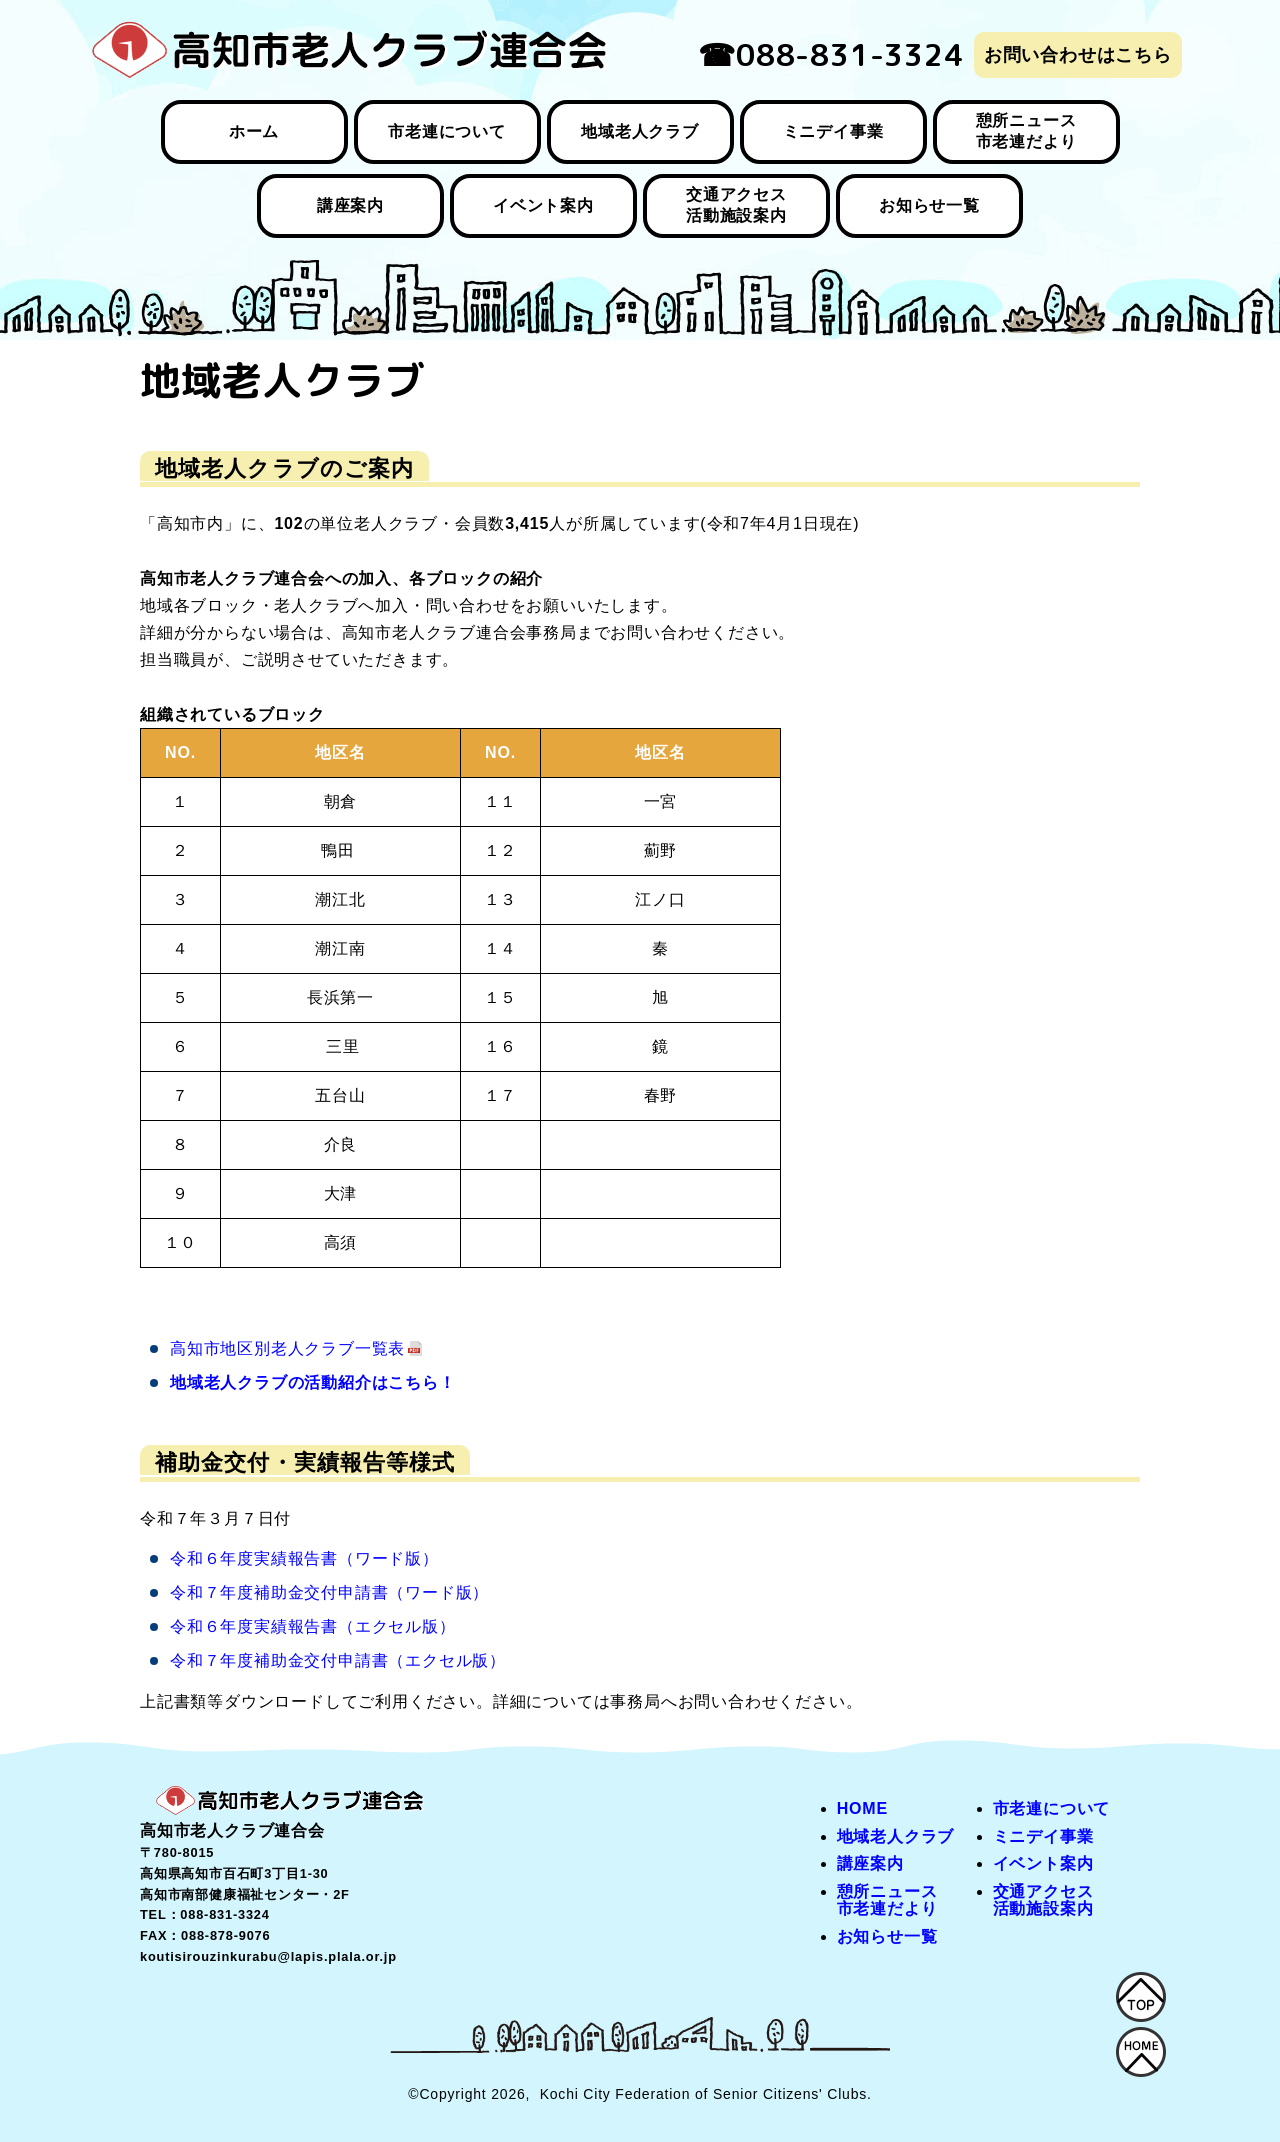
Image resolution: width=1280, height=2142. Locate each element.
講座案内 (350, 205)
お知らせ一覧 (929, 205)
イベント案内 (543, 205)
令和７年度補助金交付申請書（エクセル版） (338, 1660)
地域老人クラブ (640, 131)
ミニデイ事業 (833, 131)
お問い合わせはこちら (1078, 55)
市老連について (447, 131)
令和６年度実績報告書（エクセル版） (313, 1626)
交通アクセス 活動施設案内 (736, 205)
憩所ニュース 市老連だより (1026, 131)
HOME (862, 1808)
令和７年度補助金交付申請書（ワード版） (329, 1592)
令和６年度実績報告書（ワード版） (304, 1558)
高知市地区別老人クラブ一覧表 (287, 1348)
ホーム (254, 131)
